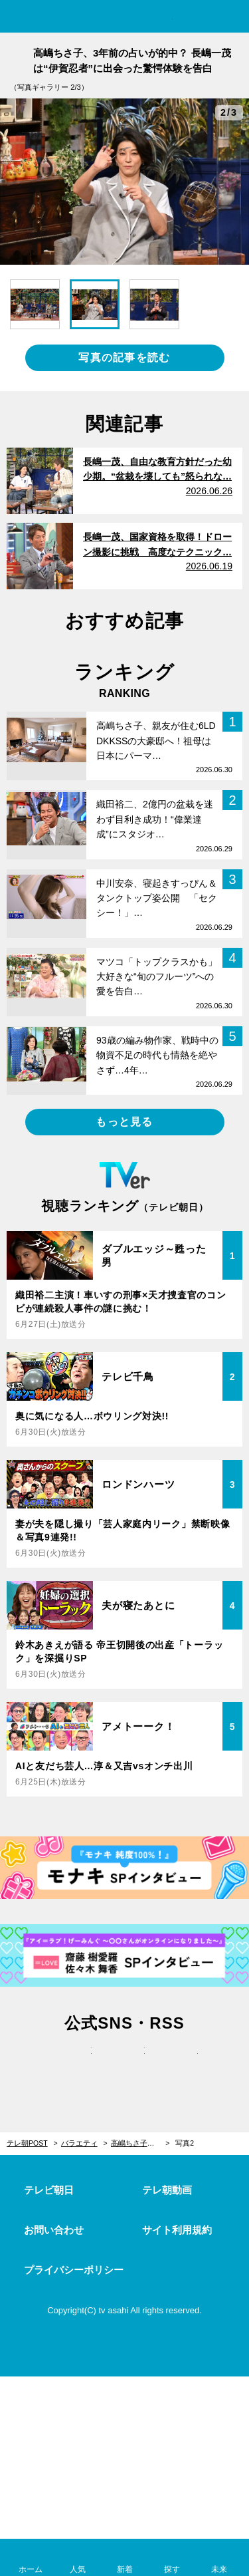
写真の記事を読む (124, 357)
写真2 (184, 2143)
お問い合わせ (54, 2229)
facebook (125, 2064)
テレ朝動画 (167, 2190)
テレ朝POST (124, 17)
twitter (72, 2064)
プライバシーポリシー (74, 2269)
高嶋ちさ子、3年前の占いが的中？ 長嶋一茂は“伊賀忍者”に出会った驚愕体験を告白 (140, 2143)
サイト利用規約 (177, 2229)
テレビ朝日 (49, 2190)
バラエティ (79, 2143)
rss (178, 2064)
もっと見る (124, 1121)
